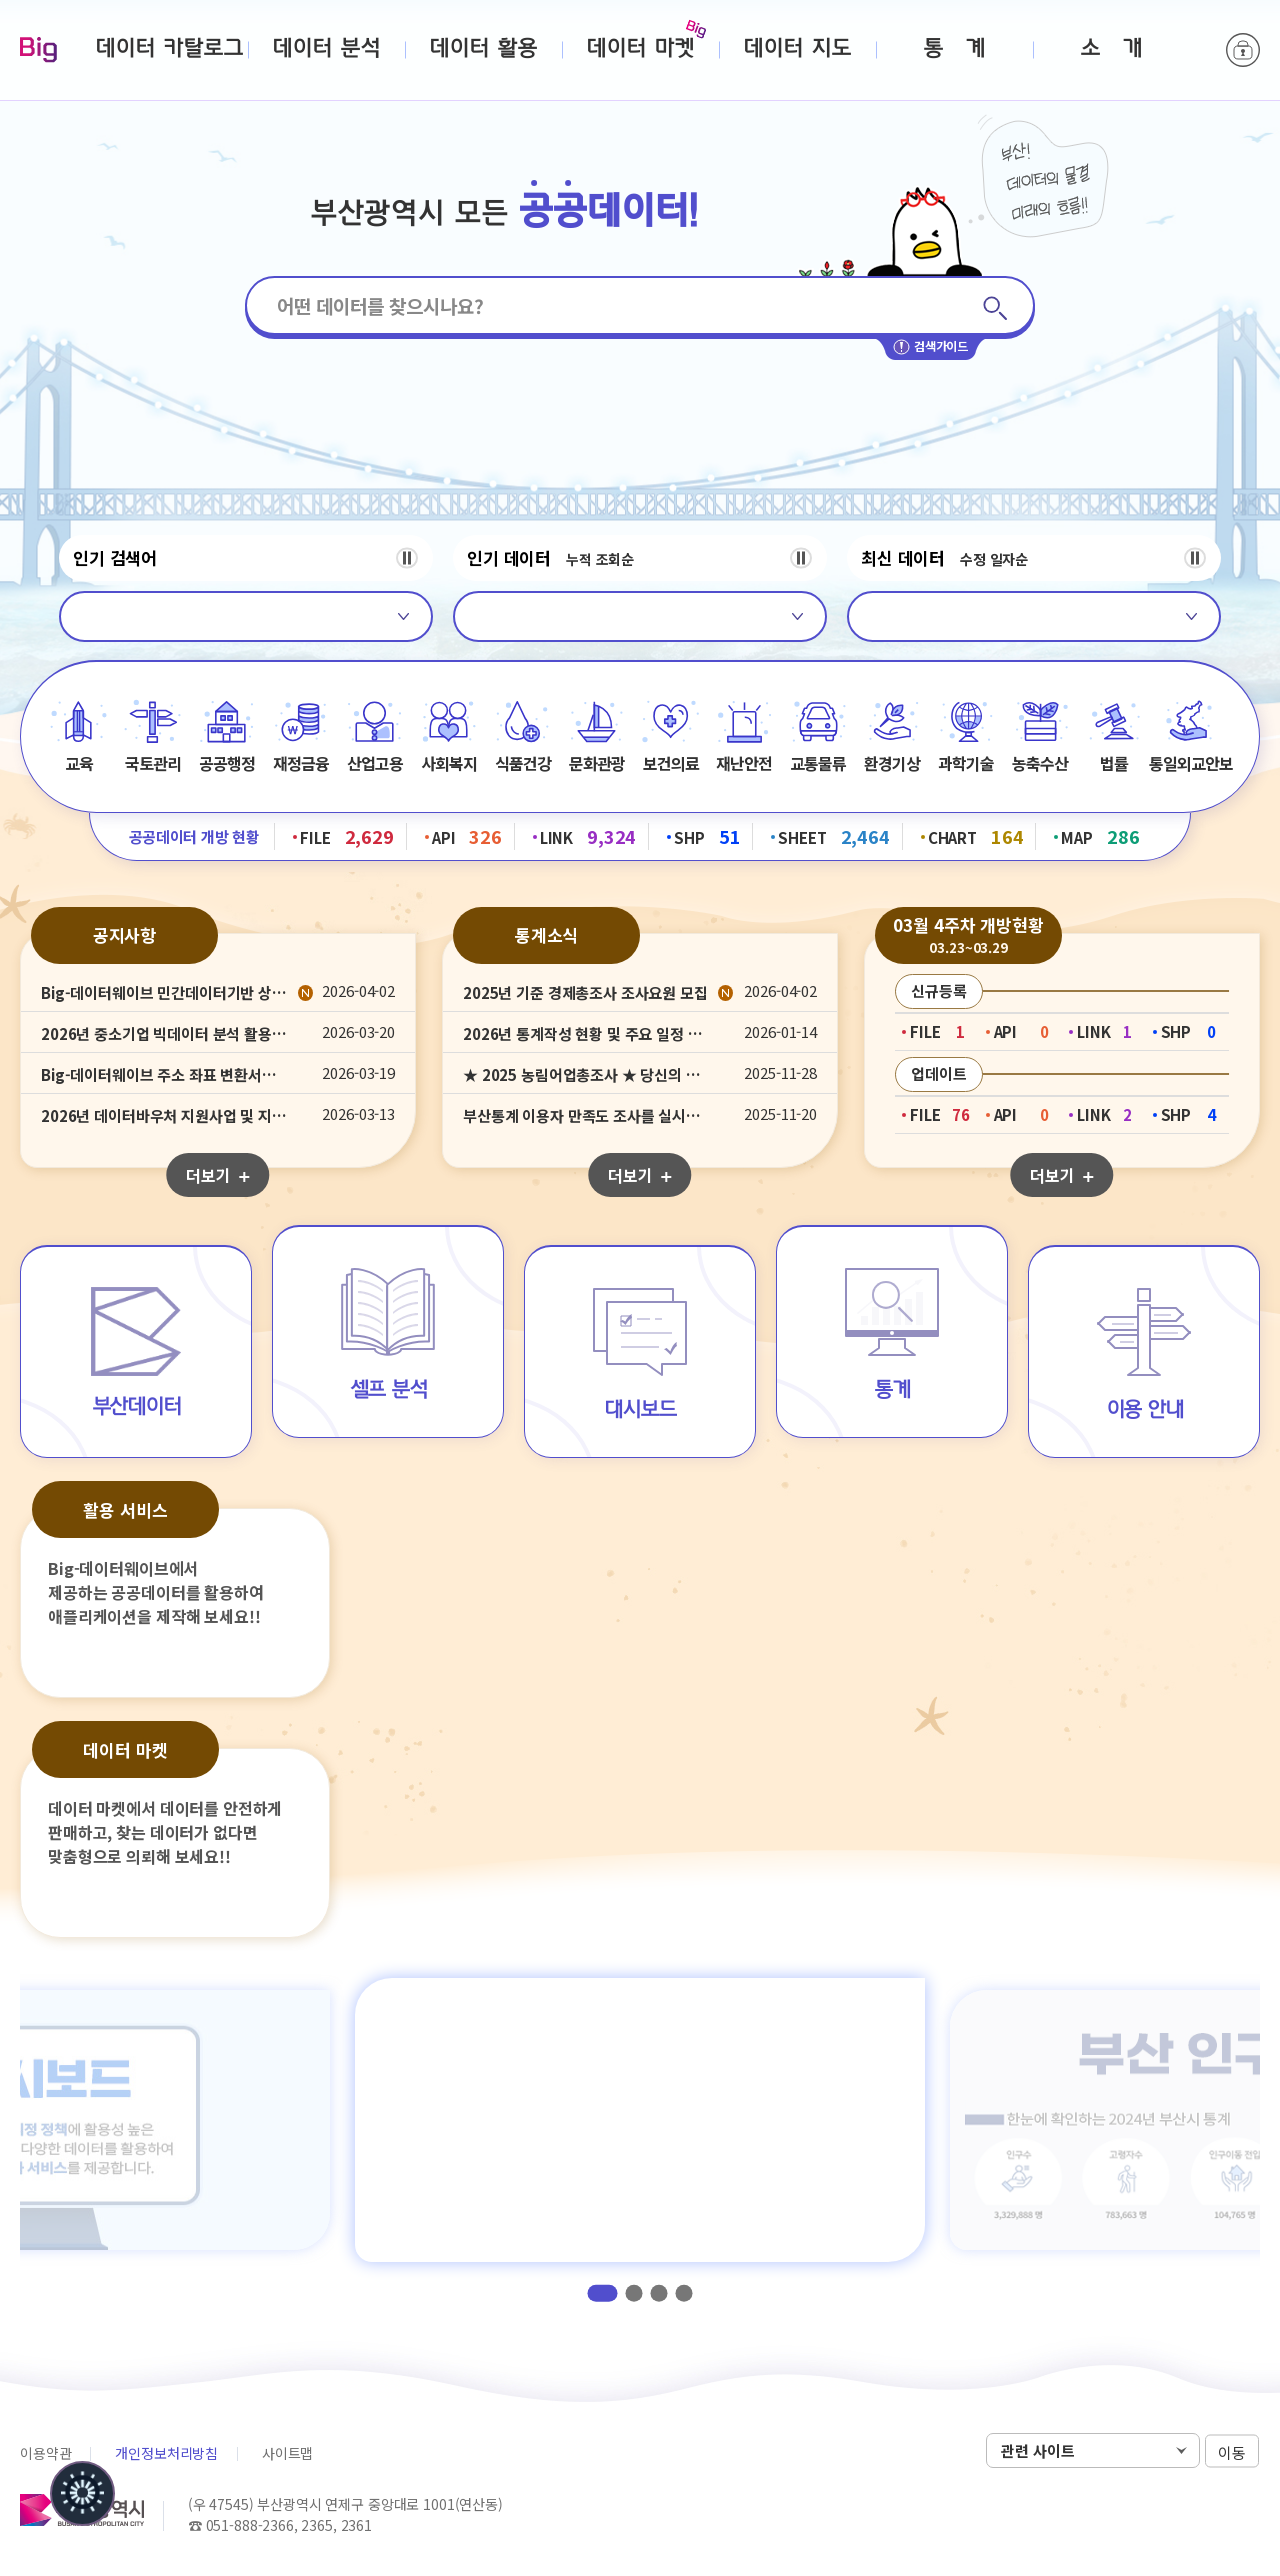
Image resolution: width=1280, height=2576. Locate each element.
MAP (1100, 836)
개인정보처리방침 (166, 2453)
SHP (707, 836)
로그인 (1243, 50)
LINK (588, 836)
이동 (1232, 2451)
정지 (407, 557)
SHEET (833, 836)
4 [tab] (684, 2292)
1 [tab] (603, 2292)
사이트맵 (287, 2453)
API (467, 836)
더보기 (217, 1175)
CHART (976, 836)
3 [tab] (659, 2292)
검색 (994, 307)
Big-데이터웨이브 (38, 51)
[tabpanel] (640, 2120)
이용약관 (45, 2453)
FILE (347, 836)
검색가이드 (930, 347)
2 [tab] (634, 2292)
